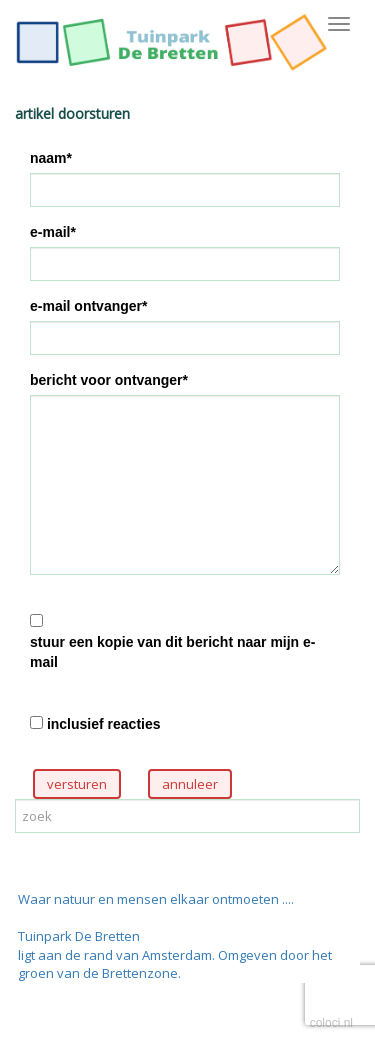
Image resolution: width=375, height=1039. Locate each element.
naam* (51, 158)
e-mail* (53, 232)
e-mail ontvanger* (88, 306)
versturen (77, 784)
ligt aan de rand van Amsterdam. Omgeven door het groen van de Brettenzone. (175, 964)
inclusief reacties (104, 724)
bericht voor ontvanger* (109, 380)
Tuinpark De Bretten (79, 936)
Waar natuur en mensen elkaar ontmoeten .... (156, 899)
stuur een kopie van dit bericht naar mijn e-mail (173, 652)
